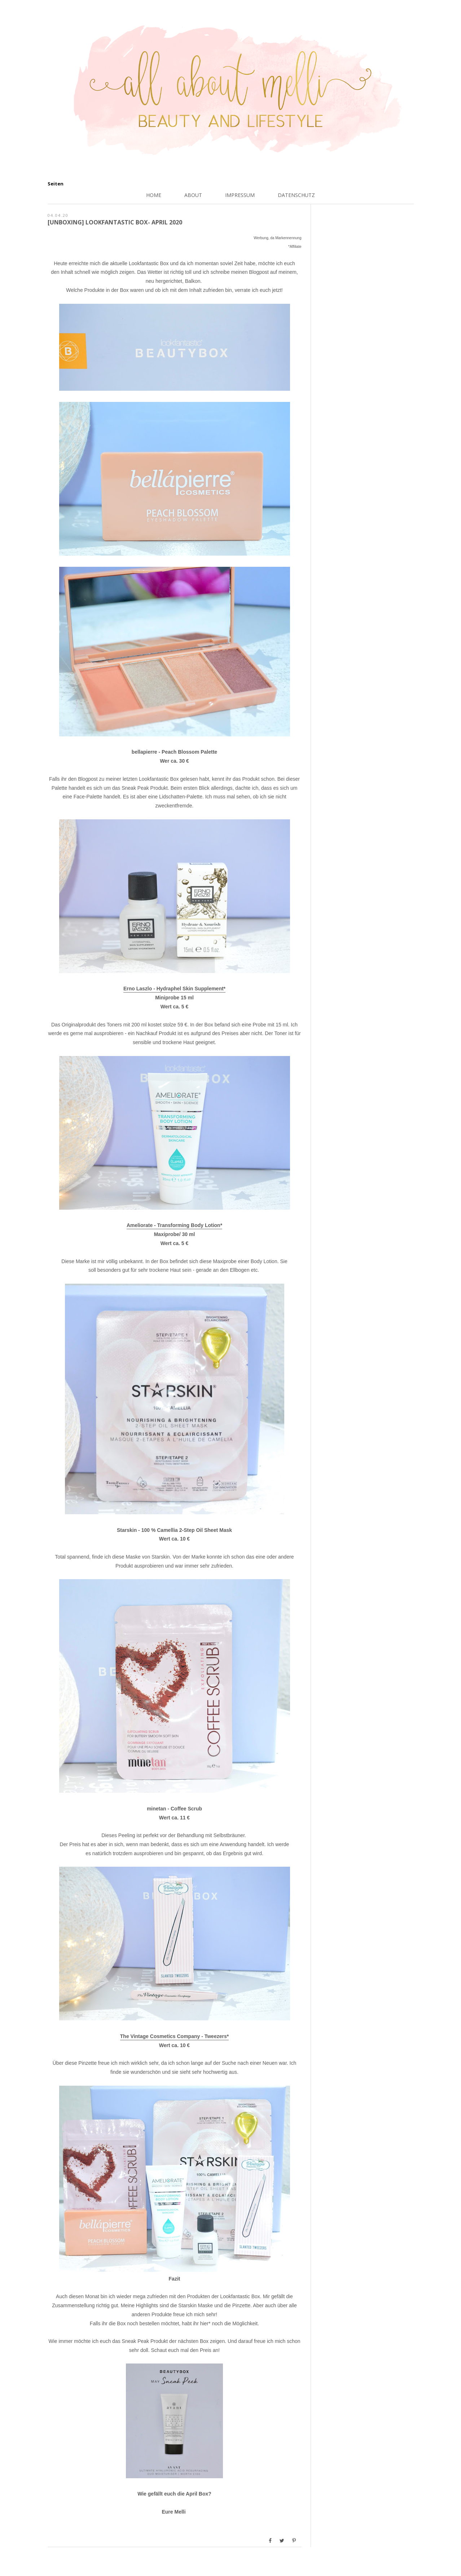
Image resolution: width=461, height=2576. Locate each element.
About (193, 195)
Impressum (240, 195)
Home (153, 195)
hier (204, 2323)
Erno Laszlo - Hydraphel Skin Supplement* (174, 988)
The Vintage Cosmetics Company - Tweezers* (174, 2036)
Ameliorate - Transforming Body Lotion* (174, 1225)
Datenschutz (296, 195)
